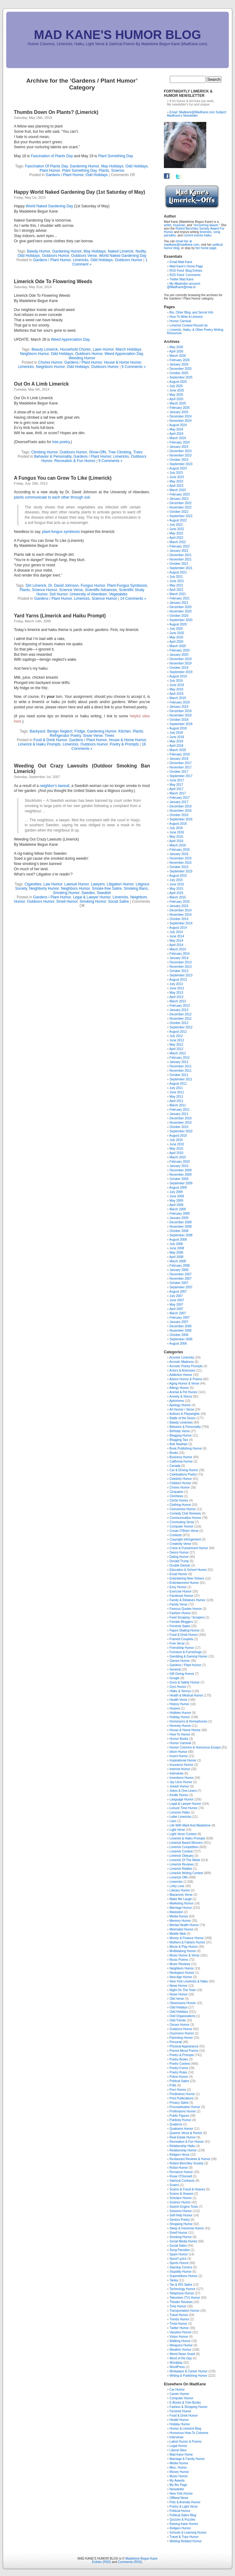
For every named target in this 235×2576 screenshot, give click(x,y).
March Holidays (128, 349)
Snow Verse (93, 735)
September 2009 (180, 1183)
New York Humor (181, 2493)
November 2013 (180, 966)
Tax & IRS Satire (180, 2284)
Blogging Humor (180, 1435)
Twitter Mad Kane (181, 279)
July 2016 (176, 828)
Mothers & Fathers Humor (187, 1942)
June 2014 (176, 936)
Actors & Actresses (182, 1370)
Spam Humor (178, 2254)
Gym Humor (177, 1686)
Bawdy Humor (38, 251)
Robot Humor (178, 2167)
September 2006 (180, 1339)
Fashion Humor (179, 1613)
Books (173, 1452)
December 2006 (180, 1326)
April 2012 (176, 1049)
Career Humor (179, 2394)
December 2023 (180, 451)
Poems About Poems (183, 2050)
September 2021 (180, 568)
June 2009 (176, 1196)
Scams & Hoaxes (181, 2193)
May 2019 (176, 689)
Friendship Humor (181, 1647)
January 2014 (178, 958)
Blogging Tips (178, 1439)
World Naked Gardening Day (49, 206)
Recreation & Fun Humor (75, 461)
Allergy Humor (179, 1388)
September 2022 (180, 516)
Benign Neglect (59, 731)
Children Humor (180, 1483)
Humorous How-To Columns (188, 2433)
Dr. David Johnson (63, 585)
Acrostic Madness (181, 1362)
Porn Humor (177, 2089)
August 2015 (178, 875)
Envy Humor (177, 1587)
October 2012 (178, 1023)
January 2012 (178, 1062)
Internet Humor (179, 1769)
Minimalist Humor (181, 1929)
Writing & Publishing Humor (188, 2375)
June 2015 (176, 884)
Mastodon (176, 1912)
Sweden (88, 893)
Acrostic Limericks (181, 1357)
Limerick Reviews (181, 1864)
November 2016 (180, 810)
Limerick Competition (183, 1847)
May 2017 (176, 784)
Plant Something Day (79, 170)
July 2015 (176, 880)
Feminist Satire (179, 1626)
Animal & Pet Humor (183, 1392)
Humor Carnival (180, 321)
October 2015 (178, 867)
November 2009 (180, 1174)
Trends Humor (179, 2319)
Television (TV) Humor (184, 2297)
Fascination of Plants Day (52, 156)
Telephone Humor (181, 2293)
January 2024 (178, 446)
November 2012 (180, 1018)
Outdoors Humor (55, 255)
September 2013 (180, 975)
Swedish (104, 893)
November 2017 (180, 767)
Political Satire (179, 2081)
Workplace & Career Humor (188, 2371)
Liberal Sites (177, 2450)
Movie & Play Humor (183, 1946)
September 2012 (180, 1027)
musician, (179, 225)
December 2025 (180, 368)
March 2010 (177, 1157)
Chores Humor (50, 362)
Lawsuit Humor (76, 884)
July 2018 (176, 732)
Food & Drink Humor (50, 740)
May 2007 (176, 1304)
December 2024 (180, 416)
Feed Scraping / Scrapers (186, 1617)
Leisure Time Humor (183, 1808)
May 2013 (176, 992)
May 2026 (176, 347)
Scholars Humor (180, 2198)
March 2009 (177, 1209)
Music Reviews (179, 1964)
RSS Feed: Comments (184, 275)
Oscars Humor (179, 2024)
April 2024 (176, 433)
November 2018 (180, 715)
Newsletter (176, 2489)
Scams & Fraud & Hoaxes (187, 2189)
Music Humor (178, 2476)
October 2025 (178, 373)
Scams (174, 2185)
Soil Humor (58, 594)
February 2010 (179, 1161)
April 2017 (176, 789)
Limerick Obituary (181, 1855)
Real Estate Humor (182, 2137)
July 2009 (176, 1192)
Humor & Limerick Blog (185, 2428)
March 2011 (177, 1105)
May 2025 (176, 394)
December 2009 (180, 1170)
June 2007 (176, 1300)
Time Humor (177, 2306)
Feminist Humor (180, 2411)
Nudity (140, 251)
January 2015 (178, 906)
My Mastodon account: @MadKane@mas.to (184, 285)
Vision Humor (178, 2336)
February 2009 (179, 1213)
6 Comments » (134, 367)
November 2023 (180, 455)
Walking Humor (179, 2341)
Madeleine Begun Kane (141, 2558)
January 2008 (178, 1270)
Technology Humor (182, 2289)
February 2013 (179, 1005)
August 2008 (178, 1239)
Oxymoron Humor (181, 2033)
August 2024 (178, 425)
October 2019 (178, 667)
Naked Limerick (121, 251)
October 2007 (178, 1283)
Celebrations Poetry (183, 1474)
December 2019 (180, 659)
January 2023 (178, 498)
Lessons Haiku (179, 1812)
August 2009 (178, 1187)
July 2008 (176, 1244)
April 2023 (176, 485)
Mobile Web (177, 1933)
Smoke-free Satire (107, 888)
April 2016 (176, 841)
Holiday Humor (179, 1717)
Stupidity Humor (180, 2271)
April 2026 (176, 351)
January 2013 (178, 1010)
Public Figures (179, 2115)
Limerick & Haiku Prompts (39, 744)
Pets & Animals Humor (184, 2502)
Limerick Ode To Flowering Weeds (53, 281)
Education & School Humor (188, 1569)
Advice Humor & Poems (185, 1379)
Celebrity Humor (180, 1478)
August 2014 (178, 927)
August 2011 (178, 1083)
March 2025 (177, 403)
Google (174, 1678)
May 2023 (176, 481)
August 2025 (178, 381)
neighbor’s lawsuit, (55, 786)
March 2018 (177, 750)
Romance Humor (181, 2172)
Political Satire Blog (182, 2515)
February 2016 (179, 849)
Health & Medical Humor (186, 1695)
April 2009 (176, 1205)
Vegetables (118, 594)
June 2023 (176, 477)
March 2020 (177, 646)
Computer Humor (181, 1526)
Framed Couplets (181, 1639)
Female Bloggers (181, 1621)
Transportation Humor (184, 2310)
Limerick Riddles (180, 1868)
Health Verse (178, 1699)
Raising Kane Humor (183, 2524)
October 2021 (178, 563)
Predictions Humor (182, 2094)
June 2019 (176, 685)
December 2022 (180, 503)
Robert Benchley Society (186, 2163)
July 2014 (176, 932)
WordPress (177, 2367)
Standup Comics (180, 2267)
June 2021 (176, 581)
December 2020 (180, 607)
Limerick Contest (180, 1851)
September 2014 (180, 923)
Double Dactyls (179, 1565)
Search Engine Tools (183, 2206)
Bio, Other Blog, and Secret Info (191, 312)
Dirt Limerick (36, 585)
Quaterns (175, 2124)
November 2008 (180, 1226)
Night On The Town (182, 1990)
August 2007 (178, 1291)
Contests (175, 1535)
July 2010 (176, 1140)
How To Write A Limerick (186, 316)
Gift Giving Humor (181, 1673)
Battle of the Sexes (182, 1418)
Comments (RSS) (130, 2562)
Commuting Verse (181, 1522)
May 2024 (176, 429)
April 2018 (176, 745)
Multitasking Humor (182, 1951)
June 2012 (176, 1040)
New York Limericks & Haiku (188, 1981)
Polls (172, 2085)
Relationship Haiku (182, 2146)
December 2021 (180, 555)
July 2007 (176, 1296)
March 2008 (177, 1261)
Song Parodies (179, 2250)
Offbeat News (178, 2498)
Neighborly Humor (44, 888)
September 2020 (180, 620)
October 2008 (178, 1231)
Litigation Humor (120, 884)
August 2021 (178, 572)
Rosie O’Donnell (180, 2176)
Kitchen (124, 731)
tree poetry (61, 442)
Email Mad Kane (180, 262)
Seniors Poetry (179, 2219)
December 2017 (180, 763)
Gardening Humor (84, 166)
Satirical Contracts (181, 2180)
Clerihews (176, 1496)
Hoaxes (174, 1708)
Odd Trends (177, 2020)
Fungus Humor (93, 585)
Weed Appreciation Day (70, 339)
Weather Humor (180, 2349)
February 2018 (179, 754)
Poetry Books (178, 2059)
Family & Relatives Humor (187, 1600)
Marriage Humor (180, 1907)
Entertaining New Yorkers (186, 1578)
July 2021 (176, 576)
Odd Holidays (137, 166)
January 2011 (178, 1114)
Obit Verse (176, 1998)
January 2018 (178, 758)
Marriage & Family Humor (187, 2459)
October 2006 (178, 1335)
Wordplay (175, 2362)
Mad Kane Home (181, 2454)
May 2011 (176, 1096)
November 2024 (180, 420)
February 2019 (179, 702)
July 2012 (176, 1036)
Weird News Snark (182, 2354)
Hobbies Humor (180, 1712)
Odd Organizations (182, 2016)
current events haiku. (197, 235)
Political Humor (179, 2511)
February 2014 (179, 953)
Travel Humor (178, 2315)
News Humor (178, 1985)
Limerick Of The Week (184, 1860)
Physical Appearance (183, 2046)
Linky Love (176, 1886)
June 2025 (176, 390)
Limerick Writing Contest (186, 1873)
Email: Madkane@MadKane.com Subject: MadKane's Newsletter (197, 113)
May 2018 (176, 741)
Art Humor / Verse (181, 1409)
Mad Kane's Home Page (186, 266)
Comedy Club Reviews (185, 1513)
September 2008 (180, 1235)
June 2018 (176, 737)
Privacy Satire (179, 2102)
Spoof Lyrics (177, 2258)
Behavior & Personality (52, 456)
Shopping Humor (181, 2224)
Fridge (80, 731)
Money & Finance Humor (186, 1938)
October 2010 (178, 1127)
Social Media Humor (183, 2241)
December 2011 (180, 1066)
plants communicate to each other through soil (52, 497)
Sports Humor (179, 2263)
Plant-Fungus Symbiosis (127, 585)
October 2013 (178, 971)
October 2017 (178, 771)
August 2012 (178, 1031)
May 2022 (176, 533)
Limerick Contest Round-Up (188, 325)
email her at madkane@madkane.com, (182, 243)
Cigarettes (32, 884)
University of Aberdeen (88, 594)
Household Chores (75, 349)
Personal (175, 2042)
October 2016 (178, 815)
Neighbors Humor (34, 354)
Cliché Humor (178, 1500)
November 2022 (180, 507)
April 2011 (176, 1101)
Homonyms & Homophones (188, 1721)
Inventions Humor (181, 1777)
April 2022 (176, 537)
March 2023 (177, 490)
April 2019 (176, 693)
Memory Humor (180, 1920)
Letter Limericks (180, 1816)
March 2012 (177, 1053)
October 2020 (178, 615)
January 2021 (178, 602)
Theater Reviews (181, 2302)
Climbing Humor (44, 452)
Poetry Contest (179, 2063)
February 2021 (179, 598)
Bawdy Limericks (181, 1422)
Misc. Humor (178, 2467)
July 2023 (176, 472)
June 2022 (176, 529)
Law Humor (53, 884)
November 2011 (180, 1070)
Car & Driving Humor (183, 1470)
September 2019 (180, 672)
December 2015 (180, 858)
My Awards (177, 2480)
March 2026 (177, 355)
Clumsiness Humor (182, 1509)
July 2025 (176, 386)
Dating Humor (179, 1556)
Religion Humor (180, 2528)
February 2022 (179, 546)
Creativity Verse (180, 1543)
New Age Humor (180, 1977)
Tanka (173, 2280)
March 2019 (177, 698)
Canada (174, 1465)
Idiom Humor (178, 1751)
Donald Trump (179, 1561)
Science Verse (71, 590)
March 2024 (177, 438)
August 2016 (178, 823)
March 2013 (177, 1001)
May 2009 (176, 1200)
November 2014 (180, 914)
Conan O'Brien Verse (184, 1530)
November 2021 (180, 559)
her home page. (206, 248)
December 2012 (180, 1014)
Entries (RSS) (101, 2562)
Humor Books (178, 1738)
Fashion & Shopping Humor (188, 2407)
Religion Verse (179, 2154)
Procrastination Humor (184, 2107)
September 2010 (180, 1131)
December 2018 (180, 711)
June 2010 (176, 1144)
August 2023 (178, 468)
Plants (104, 170)
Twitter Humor (179, 2328)
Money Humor (179, 2472)
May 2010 (176, 1148)
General (175, 1669)
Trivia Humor (178, 2323)
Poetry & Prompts (124, 744)
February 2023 (179, 494)
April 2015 (176, 893)
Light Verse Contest (182, 1834)
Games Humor (179, 1660)
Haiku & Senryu (180, 1691)
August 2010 (178, 1135)
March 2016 (177, 845)
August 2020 (178, 624)
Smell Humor (67, 901)
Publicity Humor (180, 2120)
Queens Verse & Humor (185, 2133)
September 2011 (180, 1079)
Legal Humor (178, 2446)
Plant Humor (50, 170)
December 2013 (180, 962)
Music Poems (178, 1959)
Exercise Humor (180, 1591)
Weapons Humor (181, 2345)
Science (117, 170)
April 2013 (176, 997)
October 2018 (178, 719)
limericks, (206, 232)
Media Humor (178, 1916)
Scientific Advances (101, 590)
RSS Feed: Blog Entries (185, 270)
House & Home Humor (122, 362)
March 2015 (177, 897)
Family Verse (178, 1604)
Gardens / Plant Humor (64, 175)
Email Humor (178, 1574)
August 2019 (178, 676)
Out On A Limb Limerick (41, 384)
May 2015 (176, 888)
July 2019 (176, 680)
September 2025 (180, 377)
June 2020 (176, 633)
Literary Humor (179, 1890)
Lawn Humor (103, 349)
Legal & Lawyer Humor (91, 897)
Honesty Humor (180, 1725)
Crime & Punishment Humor (188, 1548)
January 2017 (178, 802)
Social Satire (118, 901)
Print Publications (181, 2098)
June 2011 (176, 1092)
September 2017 (180, 776)
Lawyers (98, 884)
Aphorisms (176, 1401)
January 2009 (178, 1218)
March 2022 (177, 542)
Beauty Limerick (45, 349)
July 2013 (176, 984)
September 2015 (180, 871)
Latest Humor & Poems (185, 2441)
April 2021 (176, 589)
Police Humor (178, 2076)
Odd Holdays (178, 2007)
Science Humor (44, 590)
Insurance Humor (181, 1764)
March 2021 (177, 594)
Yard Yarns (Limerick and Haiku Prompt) (60, 615)
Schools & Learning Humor (188, 2532)
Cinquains (176, 1491)
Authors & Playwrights (184, 1414)
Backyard (37, 731)
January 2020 (178, 654)
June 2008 (176, 1248)
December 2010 (180, 1118)
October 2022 (178, 511)
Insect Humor (178, 1756)
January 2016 (178, 854)
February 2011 (179, 1109)
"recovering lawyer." (206, 225)
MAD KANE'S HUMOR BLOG (117, 34)
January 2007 (178, 1322)
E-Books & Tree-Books (185, 2402)
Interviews (176, 1773)
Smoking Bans (135, 888)
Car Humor (177, 2389)
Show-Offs (97, 452)
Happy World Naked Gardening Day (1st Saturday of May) (79, 192)
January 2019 (178, 706)
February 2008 (179, 1265)
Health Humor (179, 2420)
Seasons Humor (180, 2211)
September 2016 (180, 819)
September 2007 (180, 1287)
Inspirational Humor (182, 1760)
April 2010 (176, 1153)
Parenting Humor (181, 2037)
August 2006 (178, 1343)
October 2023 (178, 459)
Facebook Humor (181, 1595)
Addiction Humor (180, 1375)
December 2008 (180, 1222)
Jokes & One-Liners (183, 1790)
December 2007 (180, 1274)
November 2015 (180, 862)
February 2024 (179, 442)
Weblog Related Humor (185, 2541)
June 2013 (176, 988)
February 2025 (179, 407)
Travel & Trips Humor (184, 2537)
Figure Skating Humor (184, 1630)
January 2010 (178, 1166)
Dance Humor (179, 1552)
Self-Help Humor (180, 2215)
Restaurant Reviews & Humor (189, 2159)
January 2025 (178, 412)
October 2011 (178, 1075)
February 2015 (179, 901)
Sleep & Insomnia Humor (186, 2228)
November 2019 (180, 663)
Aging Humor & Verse (184, 1383)
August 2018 (178, 728)
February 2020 (179, 650)
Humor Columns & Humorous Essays (195, 1747)
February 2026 (179, 360)
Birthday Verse (179, 1431)
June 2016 (176, 832)
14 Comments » (133, 598)
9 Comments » (110, 461)
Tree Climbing (119, 452)
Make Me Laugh (180, 1899)
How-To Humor (179, 1734)
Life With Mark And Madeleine (190, 1825)
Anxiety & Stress (180, 1396)
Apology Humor (180, 1405)
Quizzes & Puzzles (182, 2519)
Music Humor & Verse (184, 1955)
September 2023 (180, 464)
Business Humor (180, 1457)
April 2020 (176, 641)
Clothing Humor (180, 1504)
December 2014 (180, 910)
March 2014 (177, 949)
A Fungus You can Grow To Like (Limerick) (63, 478)
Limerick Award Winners (186, 1842)
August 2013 (178, 979)
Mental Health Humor (184, 1925)
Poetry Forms (178, 2068)
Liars (172, 1821)
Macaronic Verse (180, 1894)
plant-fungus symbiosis (61, 531)
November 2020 (180, 611)
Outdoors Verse (84, 255)
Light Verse (177, 1829)
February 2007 (179, 1317)
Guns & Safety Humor (184, 1682)
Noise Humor (178, 1994)
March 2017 (177, 793)
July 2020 (176, 628)
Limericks (80, 260)
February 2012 (179, 1057)
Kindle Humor (178, 1795)
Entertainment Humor (184, 1582)
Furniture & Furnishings (185, 1652)
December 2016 (180, 806)
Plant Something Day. (116, 156)
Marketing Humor (181, 1903)
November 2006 (180, 1330)
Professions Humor (182, 2111)
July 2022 (176, 524)
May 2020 (176, 637)
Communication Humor (185, 1517)
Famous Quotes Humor (185, 1608)
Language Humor (181, 1799)
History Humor (179, 1704)
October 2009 (178, 1179)
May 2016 (176, 836)
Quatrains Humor (181, 2128)
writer (167, 225)
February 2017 (179, 797)
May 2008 (176, 1252)
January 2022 (178, 550)
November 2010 (180, 1122)
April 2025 (176, 399)
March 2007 (177, 1313)
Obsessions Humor (182, 2003)
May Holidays (112, 166)
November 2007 (180, 1278)
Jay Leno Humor (180, 1782)
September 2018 (180, 724)
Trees (138, 452)
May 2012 (176, 1044)
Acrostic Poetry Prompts (186, 1366)
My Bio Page (178, 2485)
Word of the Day (180, 2358)
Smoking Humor (66, 893)
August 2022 (178, 520)
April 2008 (176, 1257)
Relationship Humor (183, 2150)
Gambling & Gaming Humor (188, 1656)
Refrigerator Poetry (65, 735)
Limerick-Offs (178, 1877)
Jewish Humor (179, 1786)
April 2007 (176, 1309)
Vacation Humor (180, 2332)
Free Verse (177, 1643)
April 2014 (176, 945)
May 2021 (176, 585)
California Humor (181, 1461)
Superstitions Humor (183, 2276)
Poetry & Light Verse (183, 2506)
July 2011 (176, 1088)
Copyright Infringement (185, 1539)
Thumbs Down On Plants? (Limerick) (56, 112)
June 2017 (176, 780)
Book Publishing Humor (185, 1448)
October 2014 (178, 919)
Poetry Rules (178, 2072)
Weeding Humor (82, 358)
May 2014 (176, 940)
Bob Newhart (178, 1444)
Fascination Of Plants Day (46, 166)
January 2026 (178, 364)
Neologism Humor (181, 1972)
